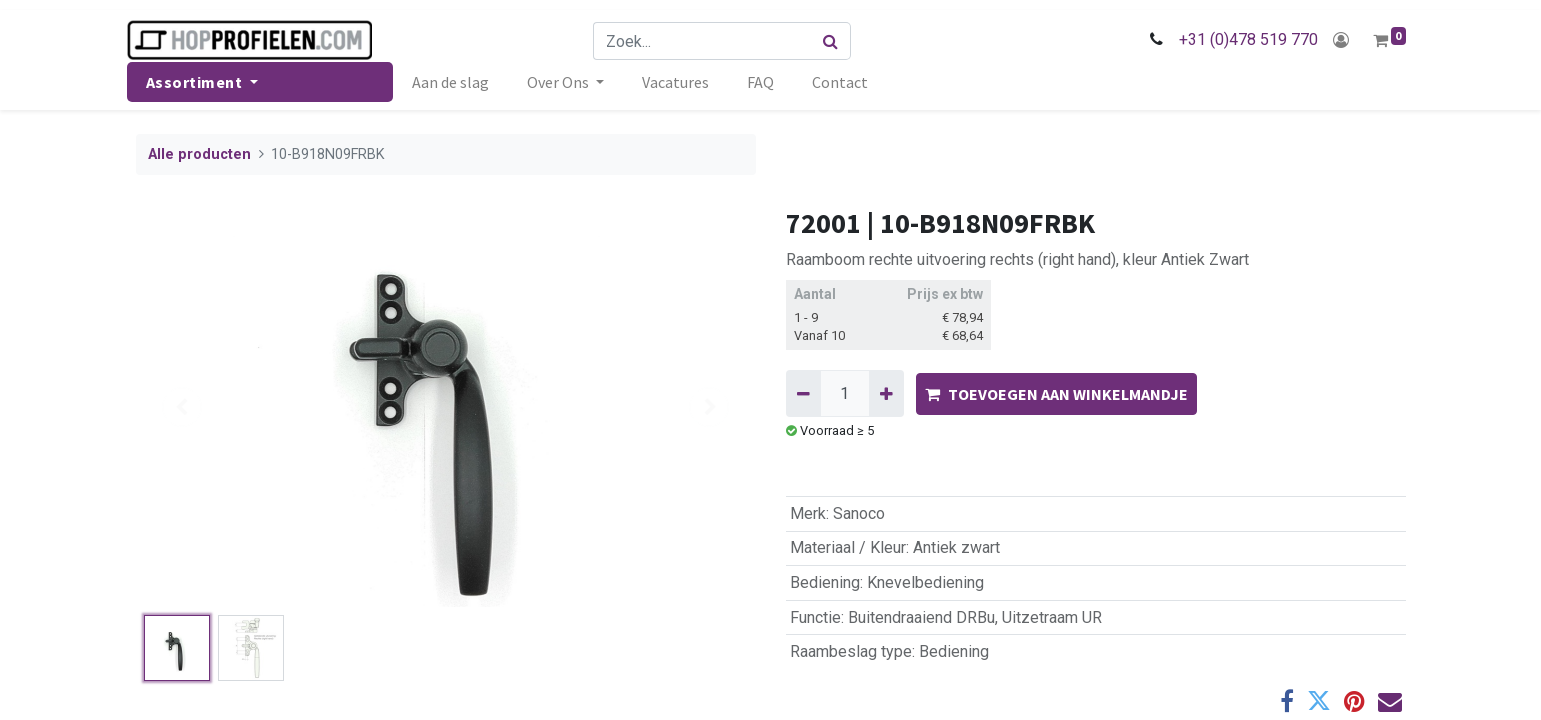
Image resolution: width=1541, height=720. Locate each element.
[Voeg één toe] (886, 393)
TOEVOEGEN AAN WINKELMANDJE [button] (1056, 394)
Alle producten (199, 154)
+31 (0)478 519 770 (1239, 39)
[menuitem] (459, 82)
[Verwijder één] (803, 393)
